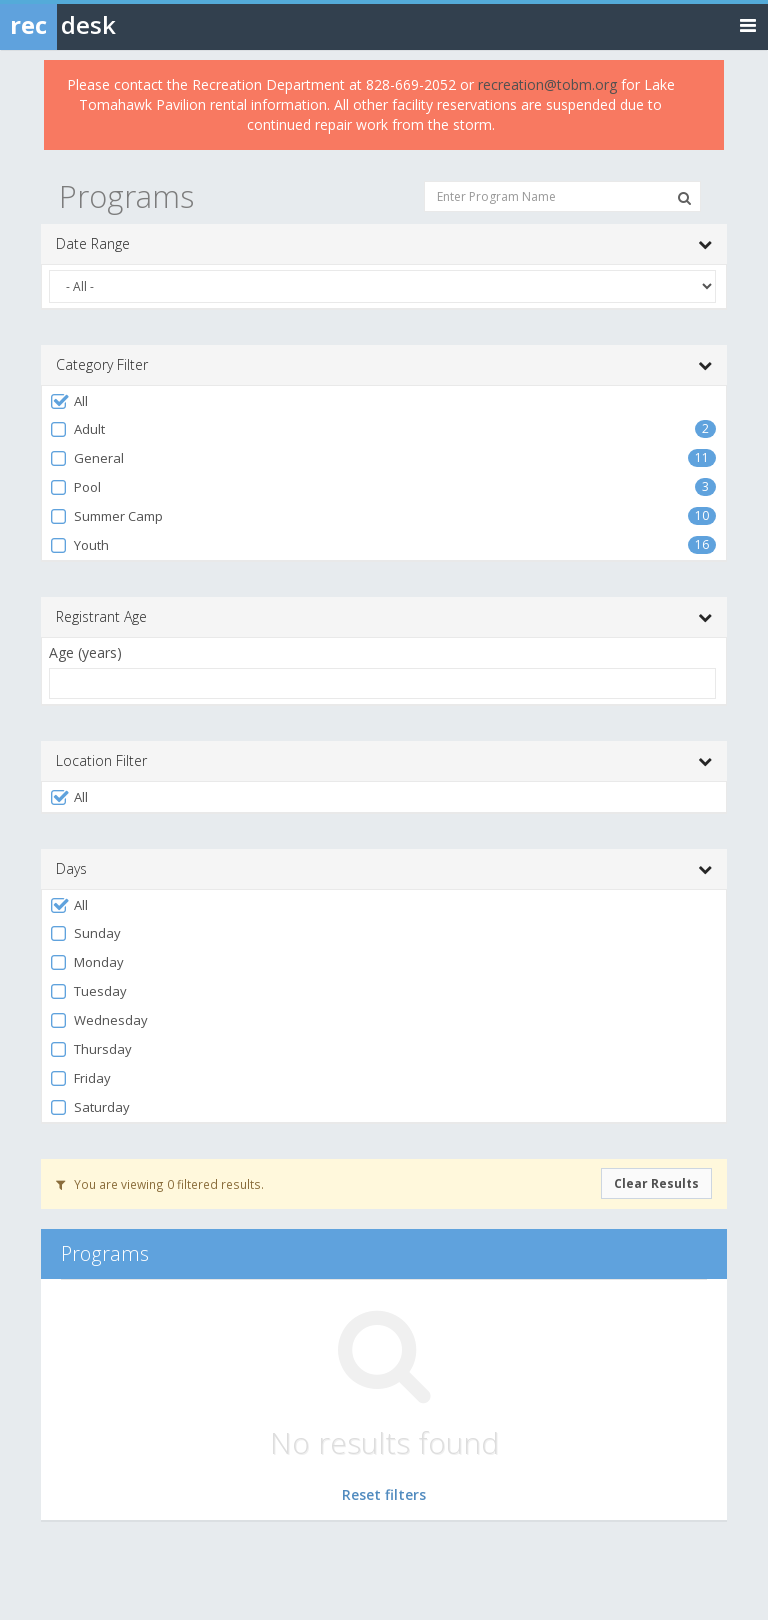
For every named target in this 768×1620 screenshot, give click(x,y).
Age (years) (85, 652)
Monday (86, 962)
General (86, 458)
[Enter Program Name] (562, 196)
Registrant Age (384, 617)
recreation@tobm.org (547, 84)
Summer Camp (106, 516)
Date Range (384, 244)
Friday (80, 1078)
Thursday (90, 1049)
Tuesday (88, 991)
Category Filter (384, 365)
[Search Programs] (684, 198)
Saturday (89, 1107)
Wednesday (98, 1020)
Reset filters (384, 1494)
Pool (75, 487)
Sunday (85, 933)
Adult (77, 429)
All (68, 401)
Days (384, 869)
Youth (79, 545)
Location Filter (384, 761)
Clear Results (656, 1183)
